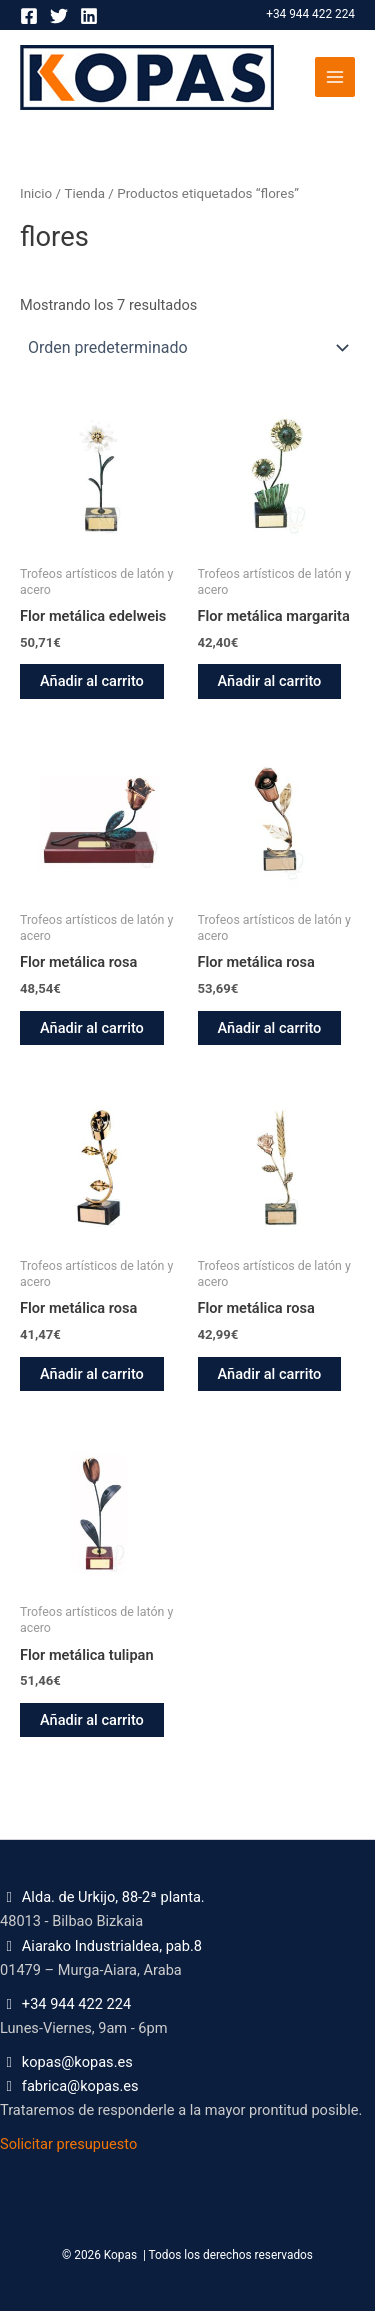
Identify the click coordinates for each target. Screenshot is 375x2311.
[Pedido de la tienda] (187, 347)
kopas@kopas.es (77, 2062)
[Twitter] (59, 16)
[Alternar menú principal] (335, 77)
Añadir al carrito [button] (92, 681)
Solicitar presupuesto (68, 2144)
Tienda (84, 193)
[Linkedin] (89, 16)
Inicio (36, 193)
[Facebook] (29, 16)
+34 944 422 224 (310, 14)
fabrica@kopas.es (80, 2086)
